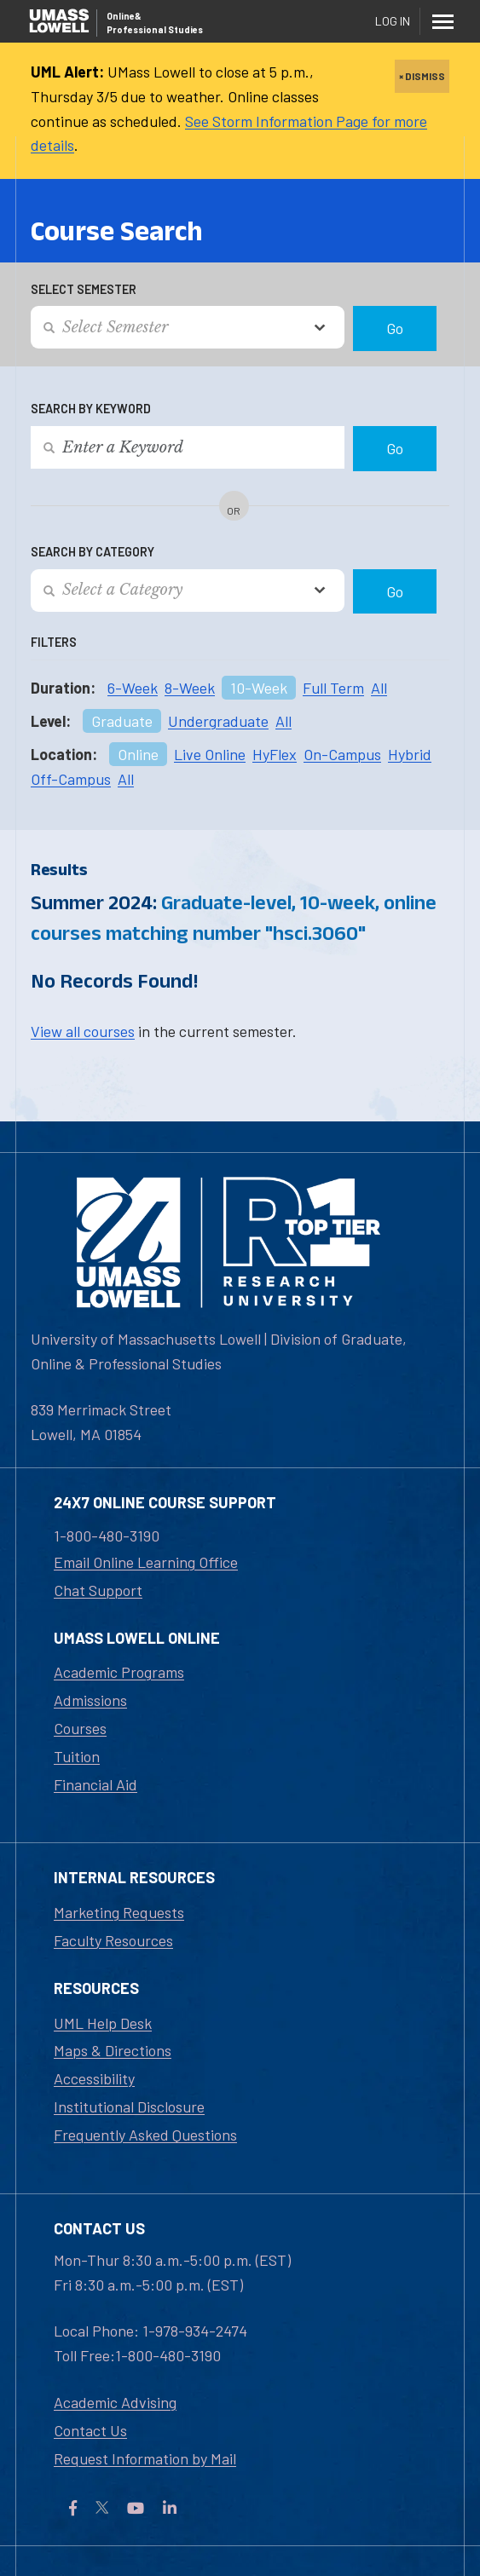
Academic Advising (115, 2402)
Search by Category (92, 552)
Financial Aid (95, 1784)
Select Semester (83, 289)
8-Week (190, 687)
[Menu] (442, 21)
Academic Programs (119, 1672)
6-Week (132, 687)
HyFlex (274, 754)
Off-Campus (71, 778)
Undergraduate (218, 721)
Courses (80, 1728)
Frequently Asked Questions (145, 2134)
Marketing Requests (119, 1912)
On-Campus (342, 754)
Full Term (333, 687)
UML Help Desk (103, 2023)
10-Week (258, 687)
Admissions (90, 1700)
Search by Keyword (91, 408)
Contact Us (90, 2430)
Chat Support (98, 1590)
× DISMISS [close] (422, 76)
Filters (54, 642)
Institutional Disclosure (129, 2106)
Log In (392, 21)
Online (138, 754)
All (379, 687)
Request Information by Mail (145, 2458)
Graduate (122, 721)
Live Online (210, 754)
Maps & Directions (112, 2050)
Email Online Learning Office (146, 1562)
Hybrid (409, 754)
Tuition (77, 1756)
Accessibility (94, 2078)
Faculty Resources (113, 1940)
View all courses (83, 1031)
